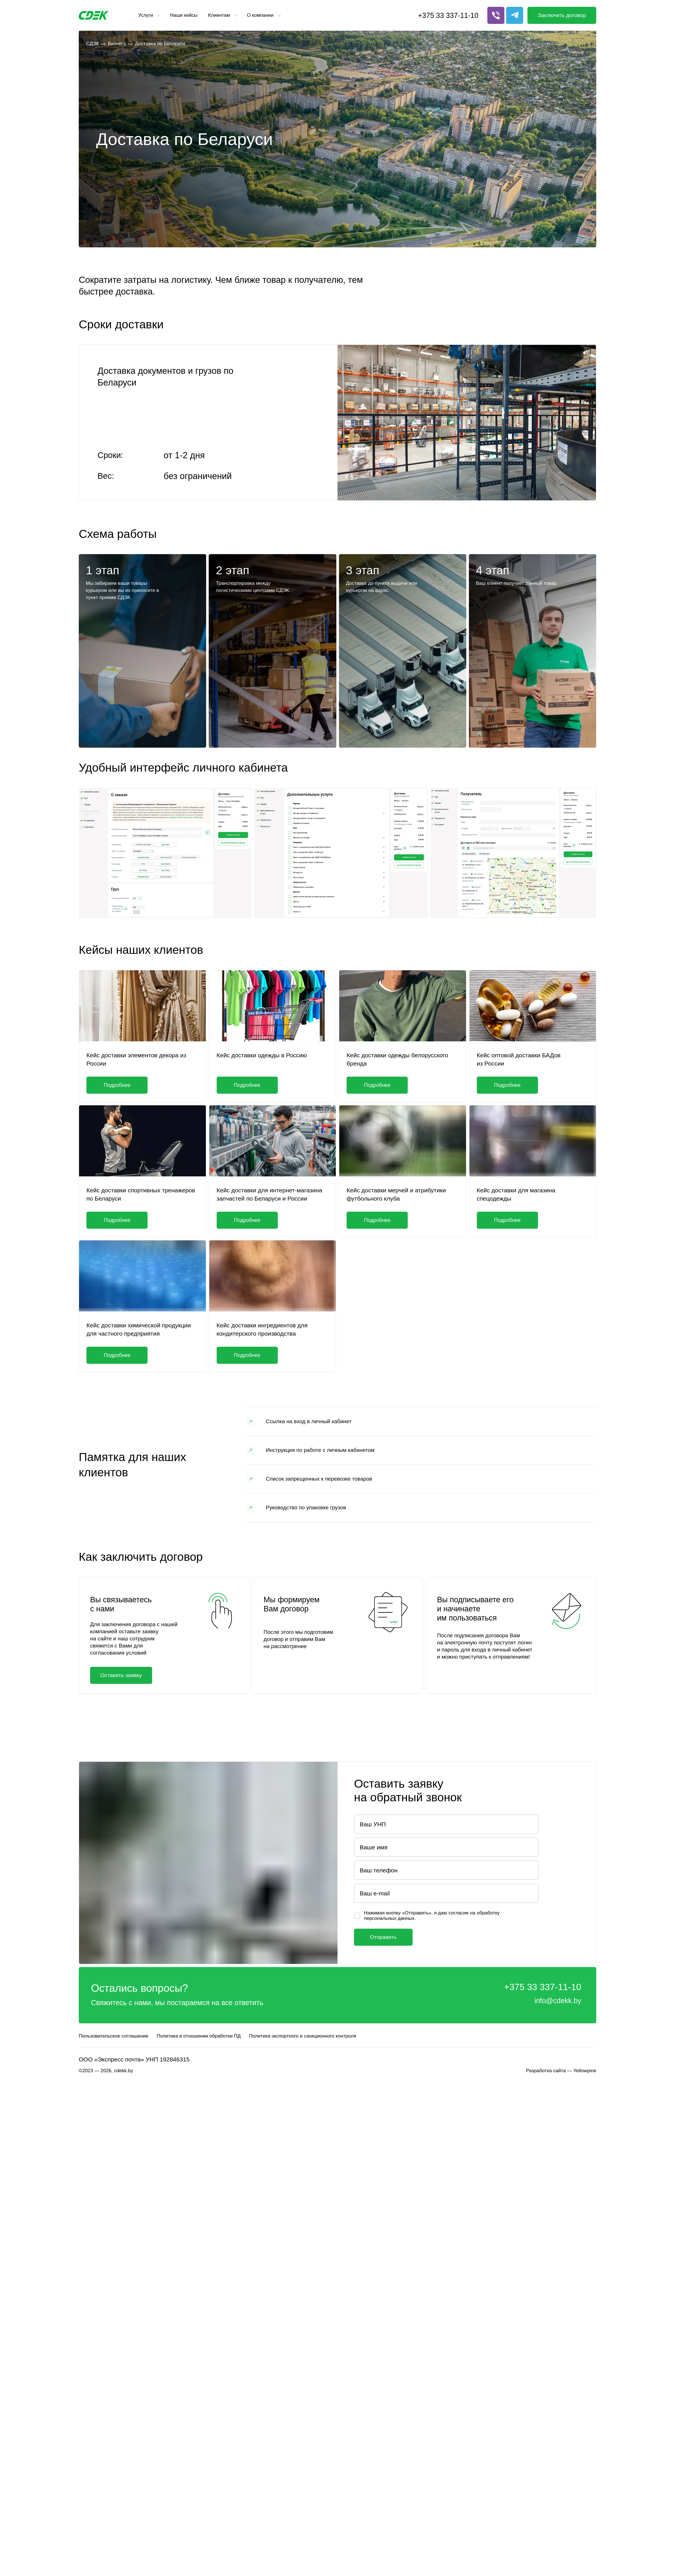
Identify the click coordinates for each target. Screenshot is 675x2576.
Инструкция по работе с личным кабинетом (320, 1450)
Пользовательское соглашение (113, 2036)
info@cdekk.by (558, 2001)
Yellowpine (584, 2070)
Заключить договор (562, 15)
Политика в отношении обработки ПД (199, 2036)
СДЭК (92, 43)
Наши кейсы (184, 15)
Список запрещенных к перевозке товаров (319, 1479)
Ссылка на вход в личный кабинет (309, 1421)
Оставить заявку (121, 1675)
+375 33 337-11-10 (448, 15)
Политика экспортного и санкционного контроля (302, 2036)
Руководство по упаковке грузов (306, 1507)
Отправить (383, 1937)
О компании (260, 15)
